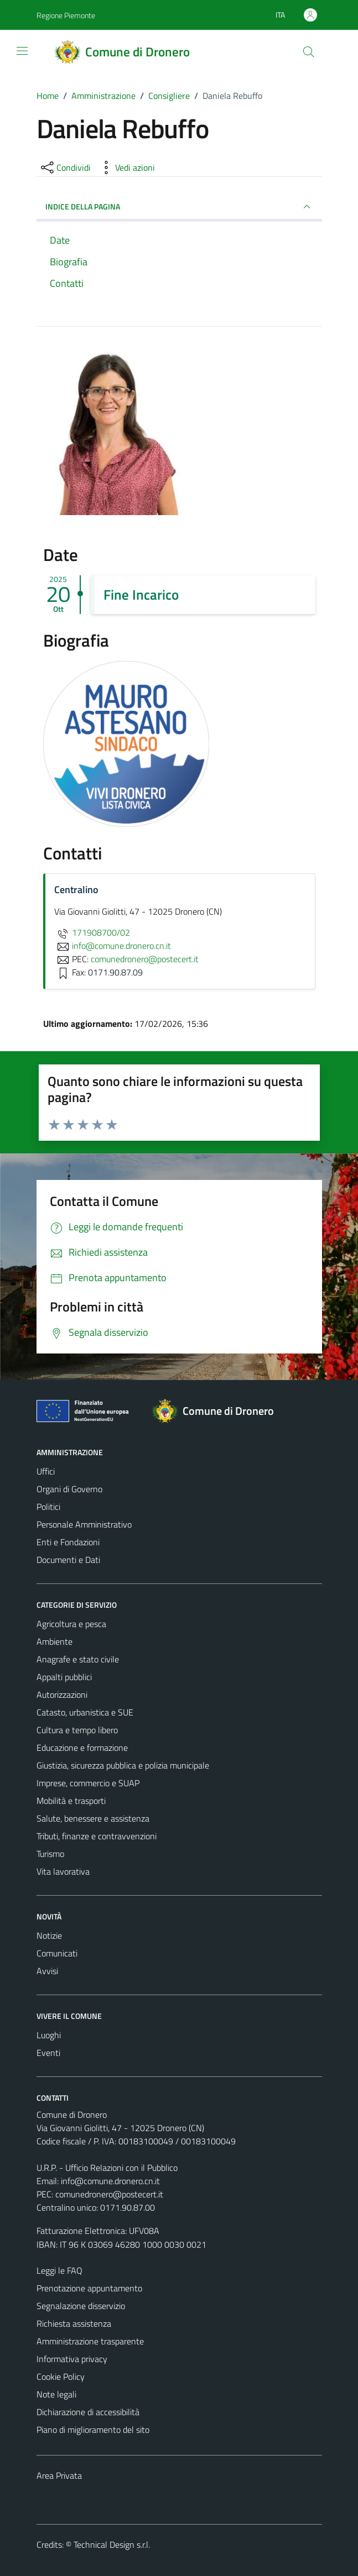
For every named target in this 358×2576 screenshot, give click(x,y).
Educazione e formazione (82, 1747)
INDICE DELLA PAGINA (179, 206)
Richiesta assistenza (74, 2323)
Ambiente (54, 1641)
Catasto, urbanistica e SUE (85, 1712)
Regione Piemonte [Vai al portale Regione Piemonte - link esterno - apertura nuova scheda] (66, 15)
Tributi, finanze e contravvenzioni (97, 1836)
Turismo (50, 1853)
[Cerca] (308, 52)
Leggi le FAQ (59, 2270)
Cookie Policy (61, 2376)
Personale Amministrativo (84, 1524)
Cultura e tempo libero (77, 1729)
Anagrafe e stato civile (78, 1659)
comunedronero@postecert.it (109, 2194)
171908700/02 (92, 932)
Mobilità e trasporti (71, 1800)
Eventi (48, 2052)
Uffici (46, 1471)
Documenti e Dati (68, 1559)
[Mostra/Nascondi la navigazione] (22, 50)
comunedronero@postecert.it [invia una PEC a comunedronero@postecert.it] (145, 959)
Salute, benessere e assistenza (93, 1818)
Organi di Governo (69, 1489)
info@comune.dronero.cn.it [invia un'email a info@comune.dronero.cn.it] (112, 945)
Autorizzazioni (62, 1694)
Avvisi (47, 1970)
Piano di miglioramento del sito (93, 2429)
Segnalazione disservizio (81, 2305)
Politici (48, 1506)
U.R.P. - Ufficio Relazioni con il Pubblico (107, 2167)
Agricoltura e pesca (71, 1623)
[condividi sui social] (65, 167)
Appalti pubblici (64, 1676)
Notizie (49, 1935)
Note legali (56, 2394)
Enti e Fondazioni (68, 1542)
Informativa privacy (72, 2358)
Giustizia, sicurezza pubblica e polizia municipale (123, 1765)
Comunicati (57, 1953)
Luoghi (49, 2035)
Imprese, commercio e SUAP (88, 1783)
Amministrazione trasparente (90, 2341)
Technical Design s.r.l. (112, 2544)
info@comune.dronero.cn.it (110, 2180)
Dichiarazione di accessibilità (88, 2411)
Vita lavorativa (63, 1871)
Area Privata (59, 2475)
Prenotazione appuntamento (89, 2288)
